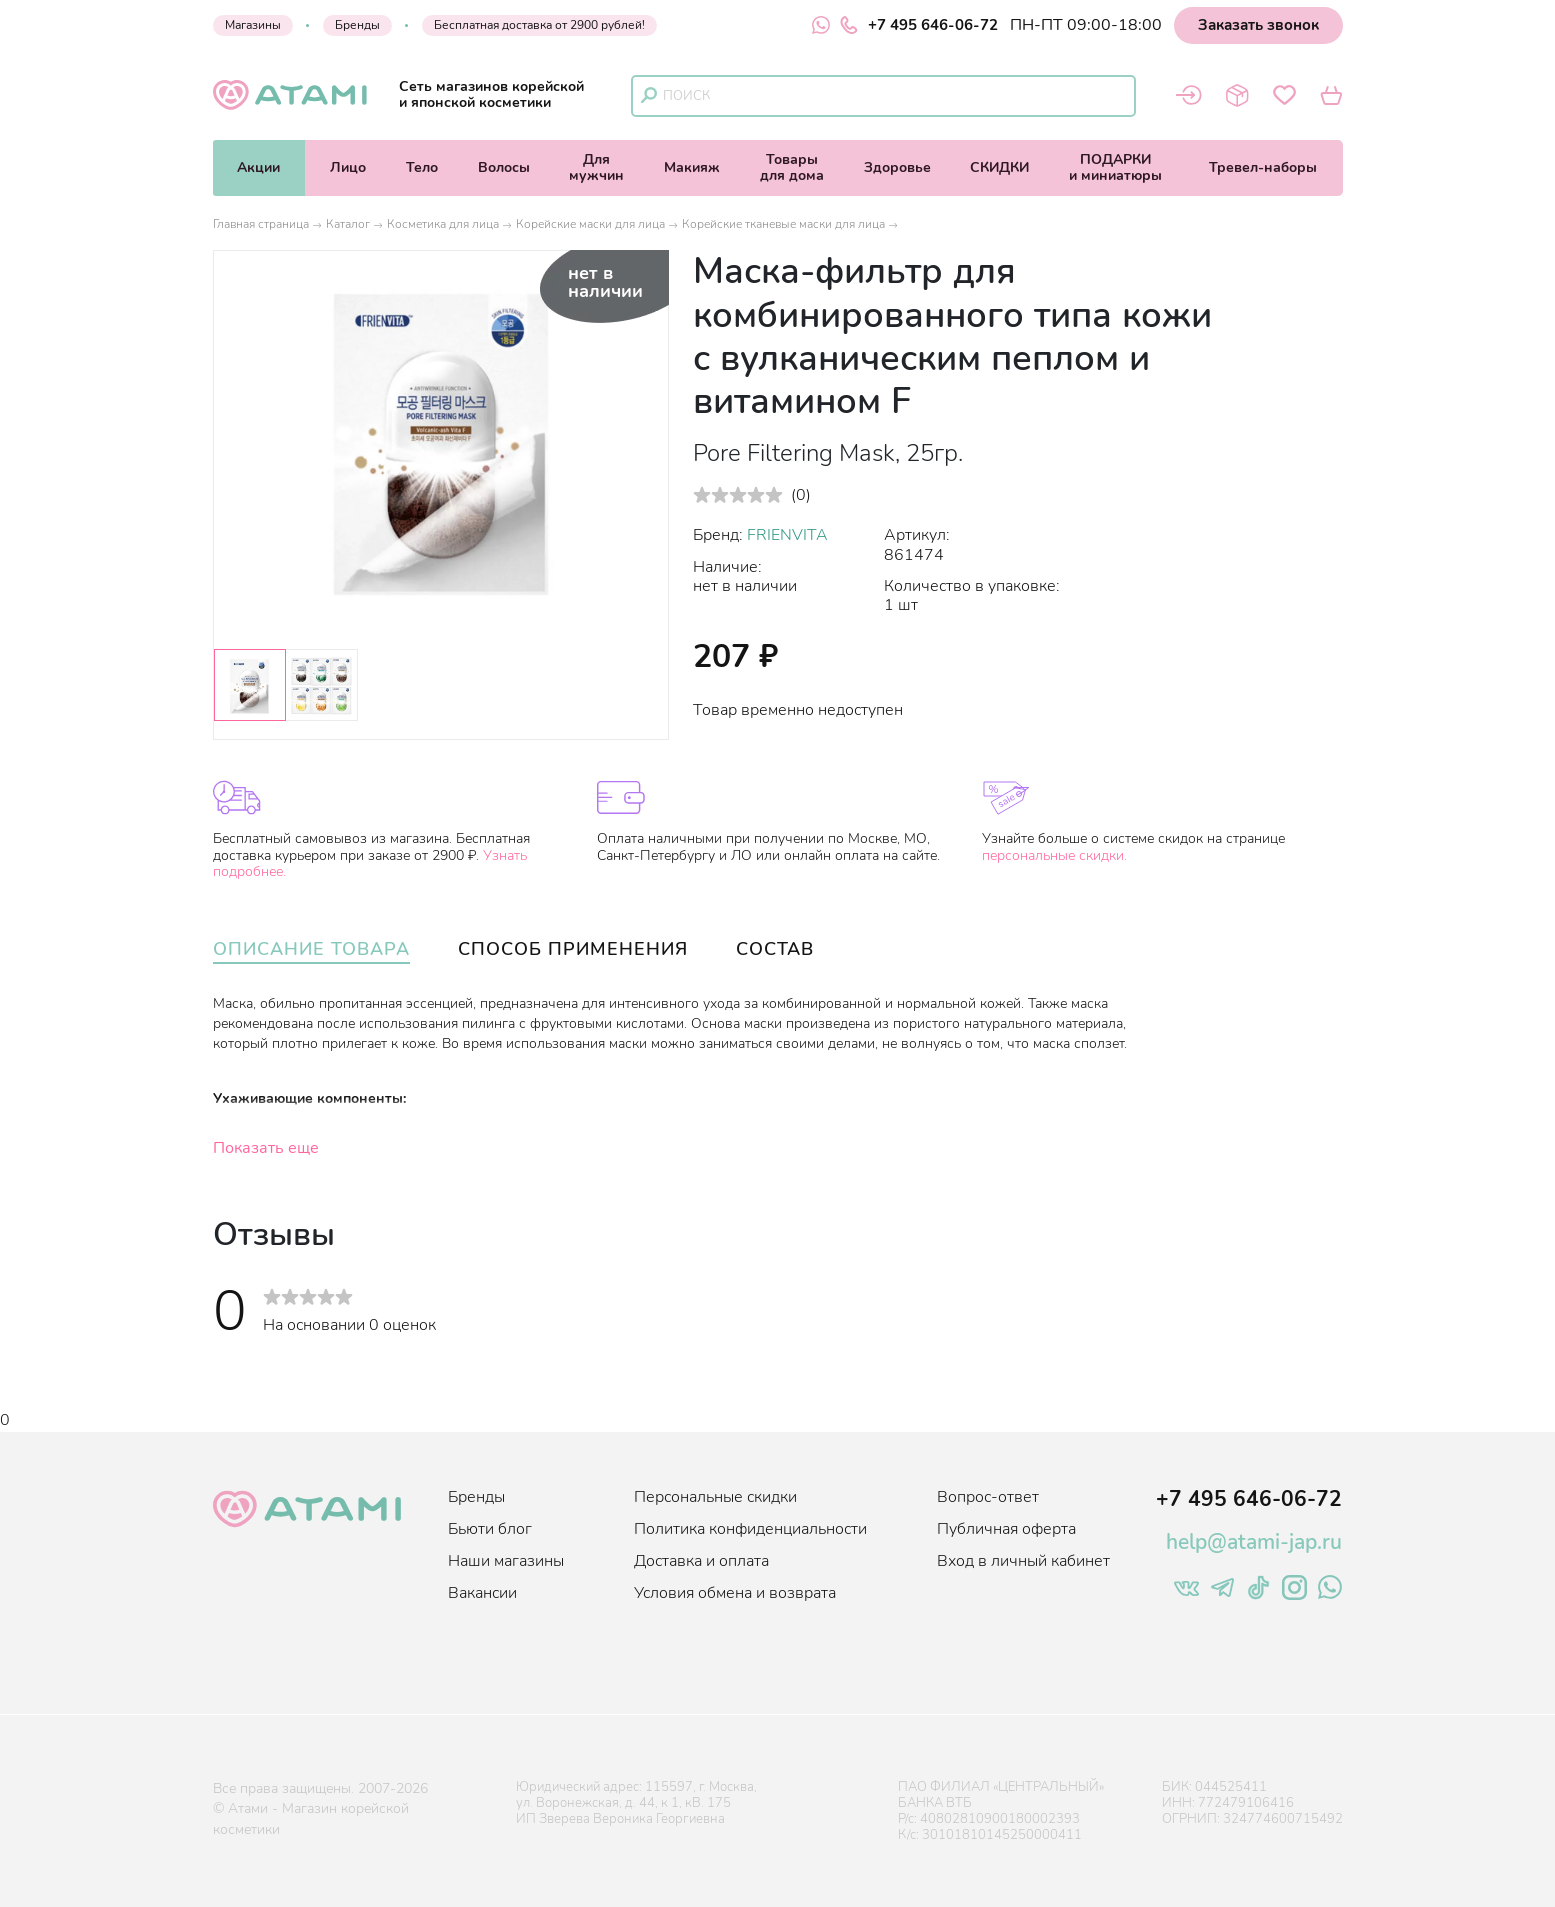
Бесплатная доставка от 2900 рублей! (539, 25)
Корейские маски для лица (590, 224)
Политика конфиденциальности (750, 1529)
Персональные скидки (715, 1497)
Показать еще (266, 1148)
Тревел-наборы (1263, 167)
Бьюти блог (490, 1529)
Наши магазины (506, 1561)
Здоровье (897, 167)
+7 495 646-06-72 (919, 25)
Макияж (692, 167)
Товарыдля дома (792, 167)
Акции (258, 167)
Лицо (348, 167)
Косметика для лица (443, 224)
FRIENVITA (787, 535)
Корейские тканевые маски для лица (783, 224)
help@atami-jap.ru (1254, 1542)
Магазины (253, 25)
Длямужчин (596, 167)
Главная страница (261, 224)
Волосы (504, 167)
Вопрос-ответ (988, 1497)
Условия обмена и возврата (735, 1593)
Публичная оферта (1006, 1529)
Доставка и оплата (701, 1561)
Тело (422, 167)
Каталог (348, 224)
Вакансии (482, 1593)
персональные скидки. (1054, 855)
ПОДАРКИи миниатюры (1115, 167)
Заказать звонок (1258, 25)
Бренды (357, 25)
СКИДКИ (999, 167)
